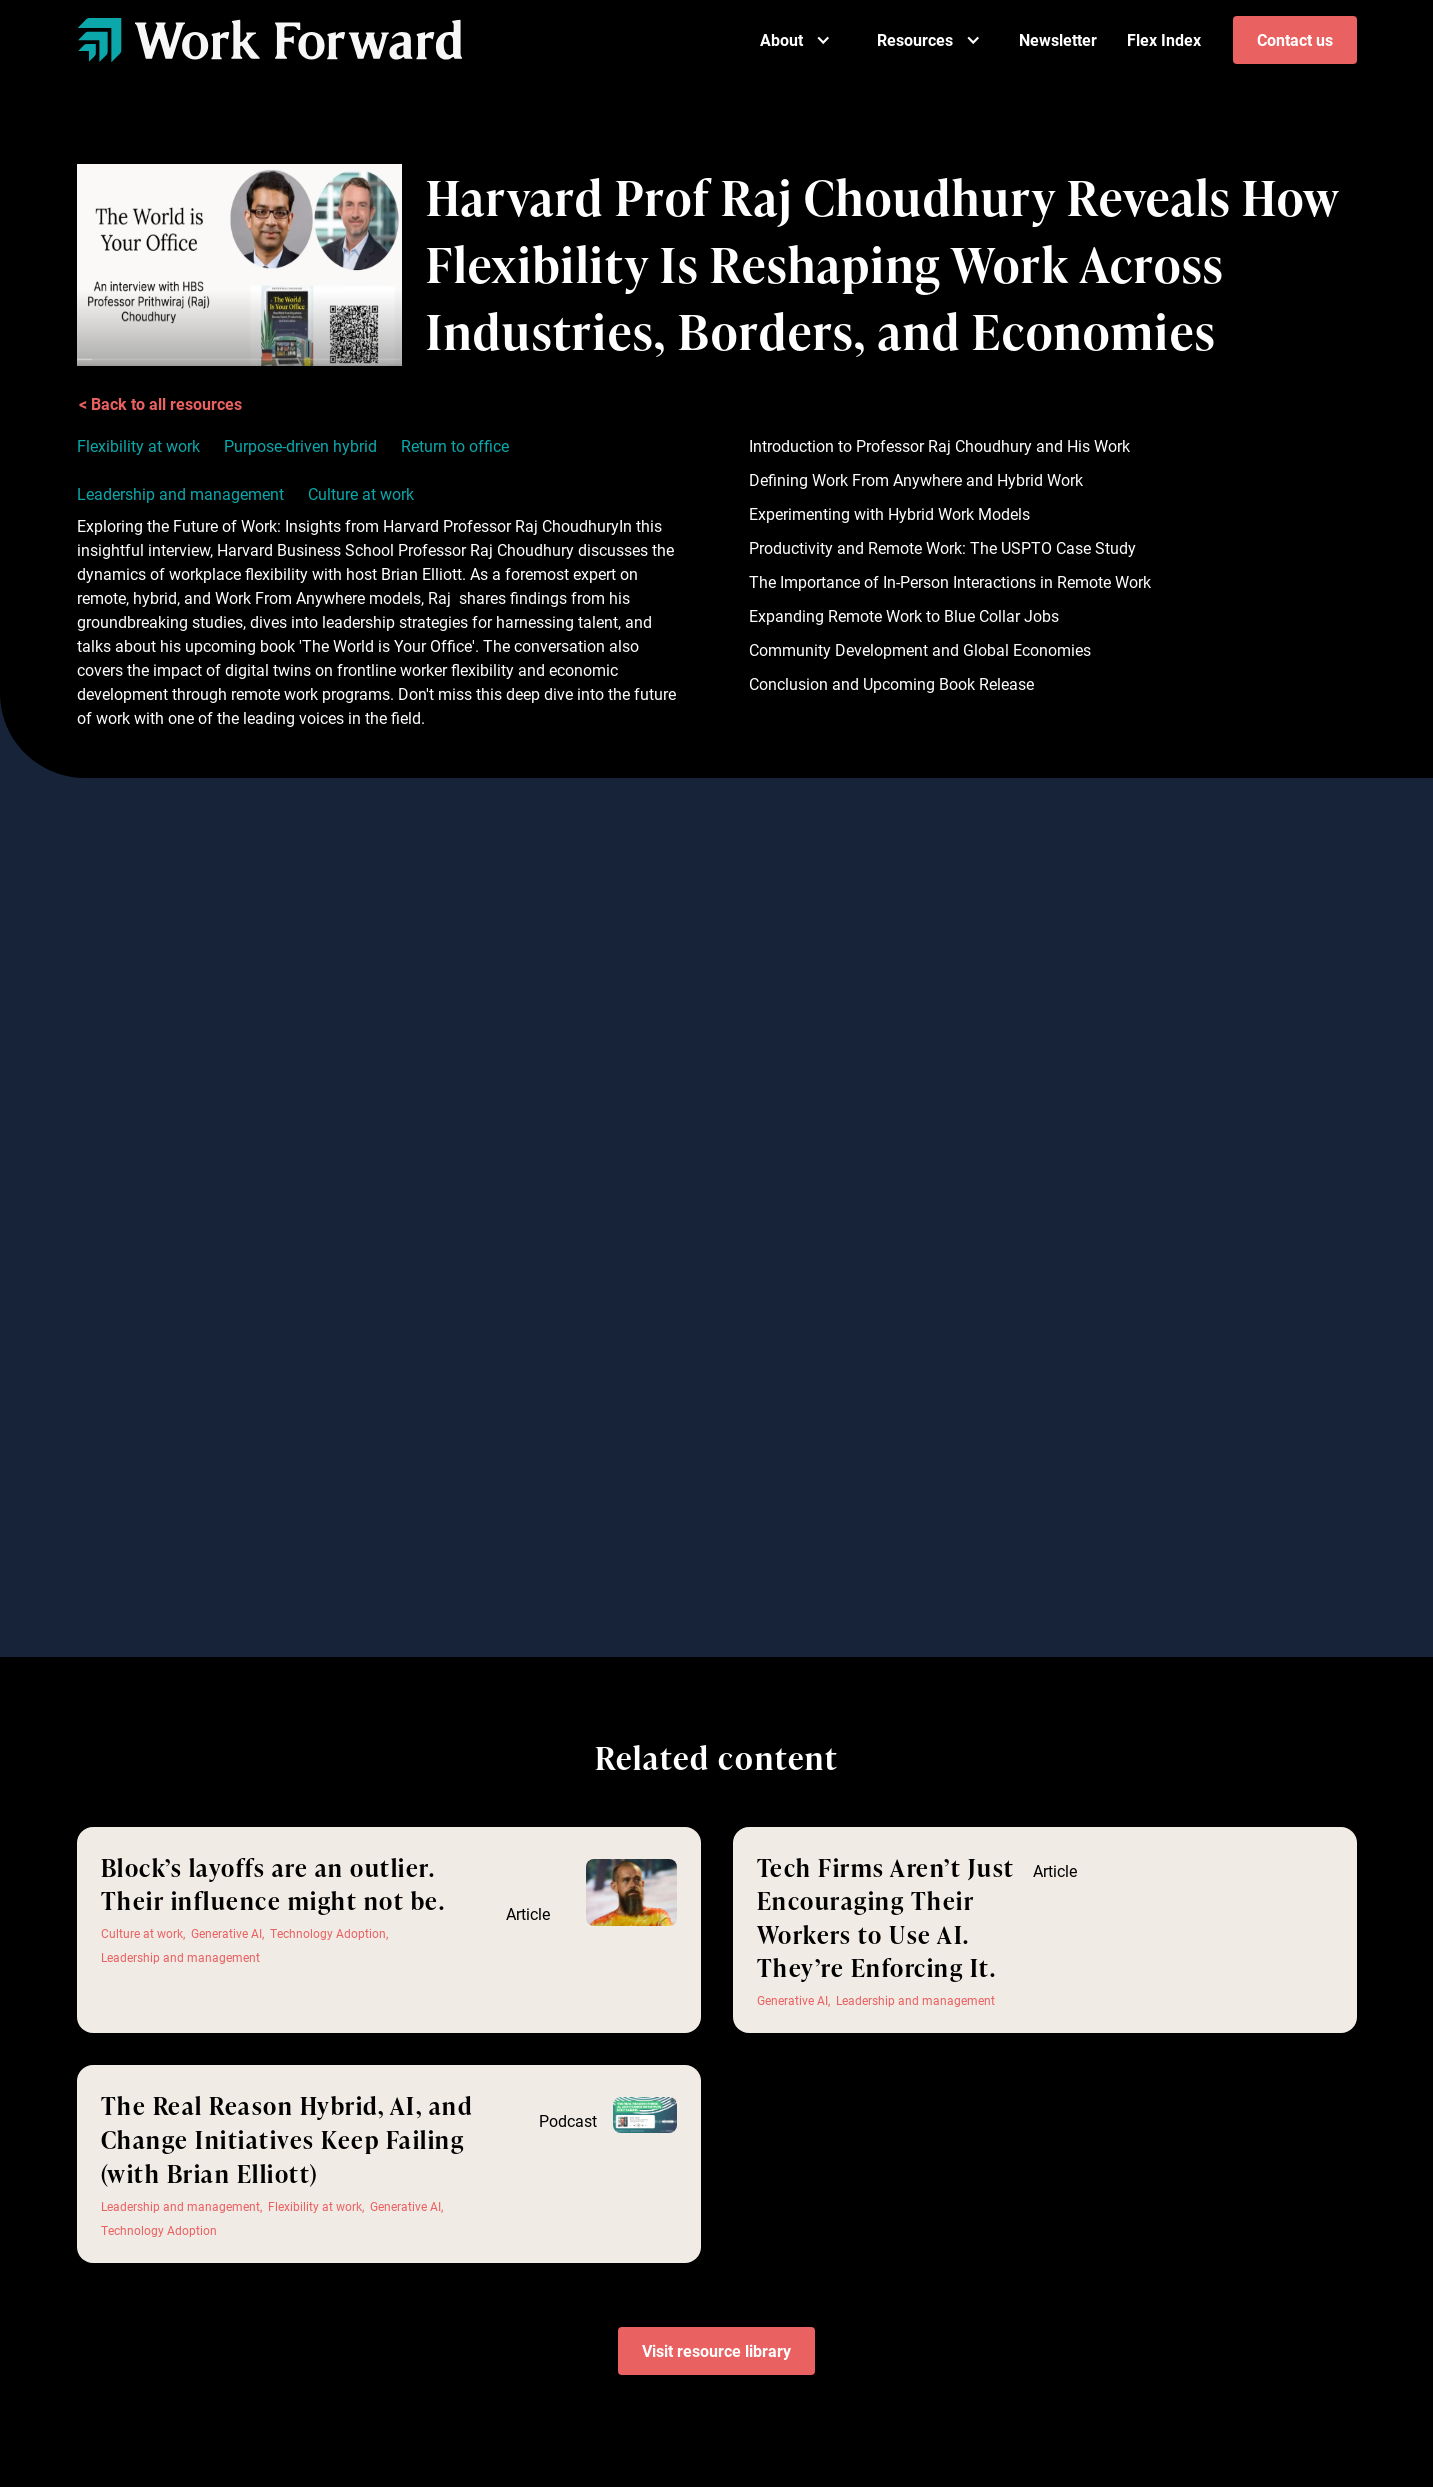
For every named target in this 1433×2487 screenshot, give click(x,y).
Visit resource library (716, 2350)
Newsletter (1058, 39)
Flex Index (1164, 39)
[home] (269, 39)
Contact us (1295, 39)
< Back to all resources (160, 403)
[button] (795, 40)
